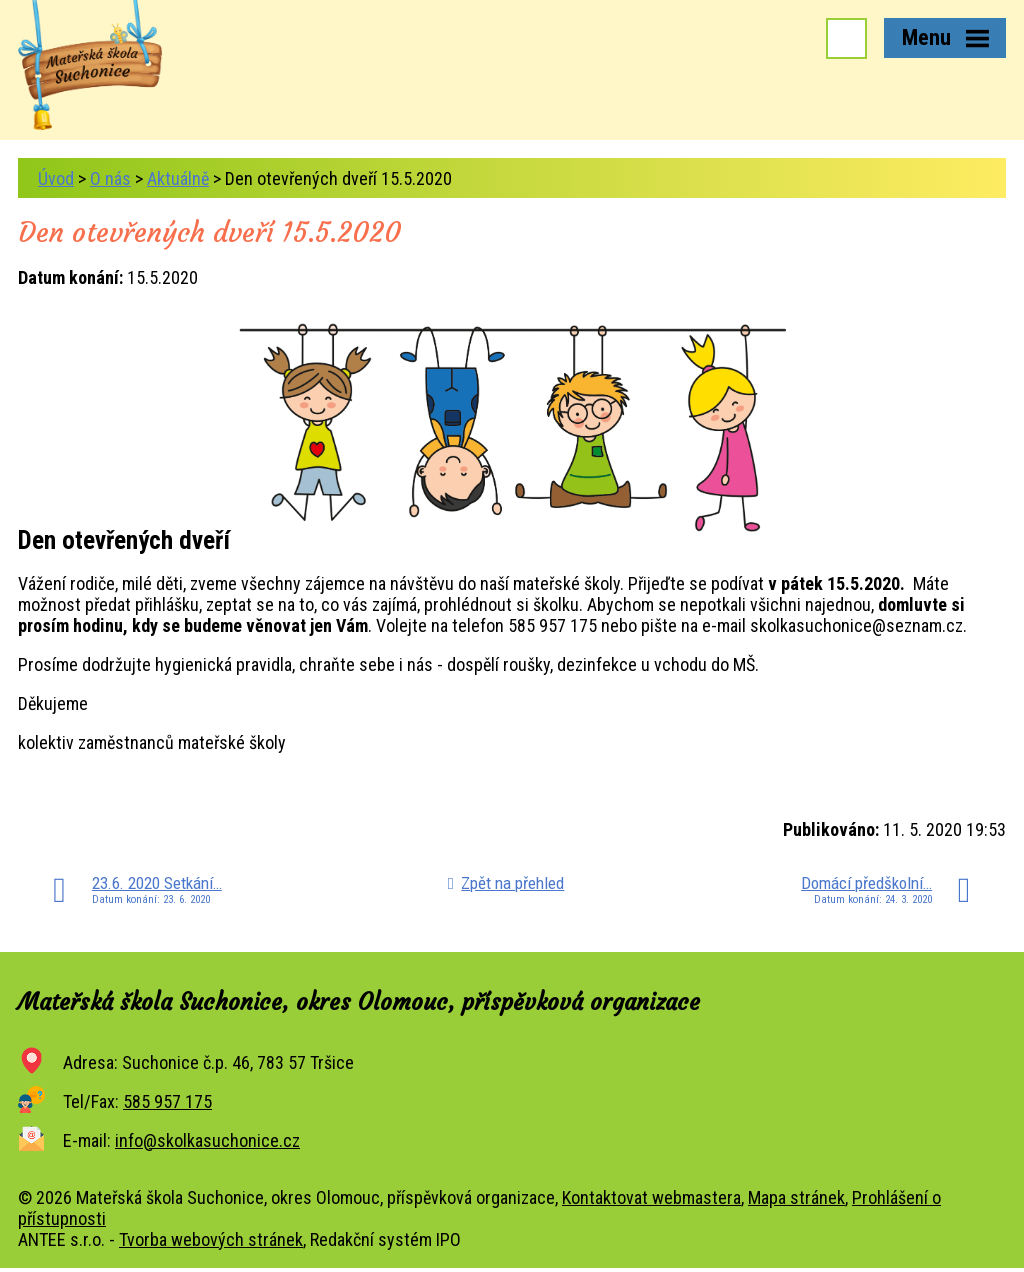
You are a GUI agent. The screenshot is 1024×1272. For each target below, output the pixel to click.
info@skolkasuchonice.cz (207, 1140)
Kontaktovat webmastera (651, 1197)
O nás (110, 178)
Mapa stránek (796, 1197)
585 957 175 (167, 1101)
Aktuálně (178, 178)
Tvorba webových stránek (211, 1239)
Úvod (56, 178)
